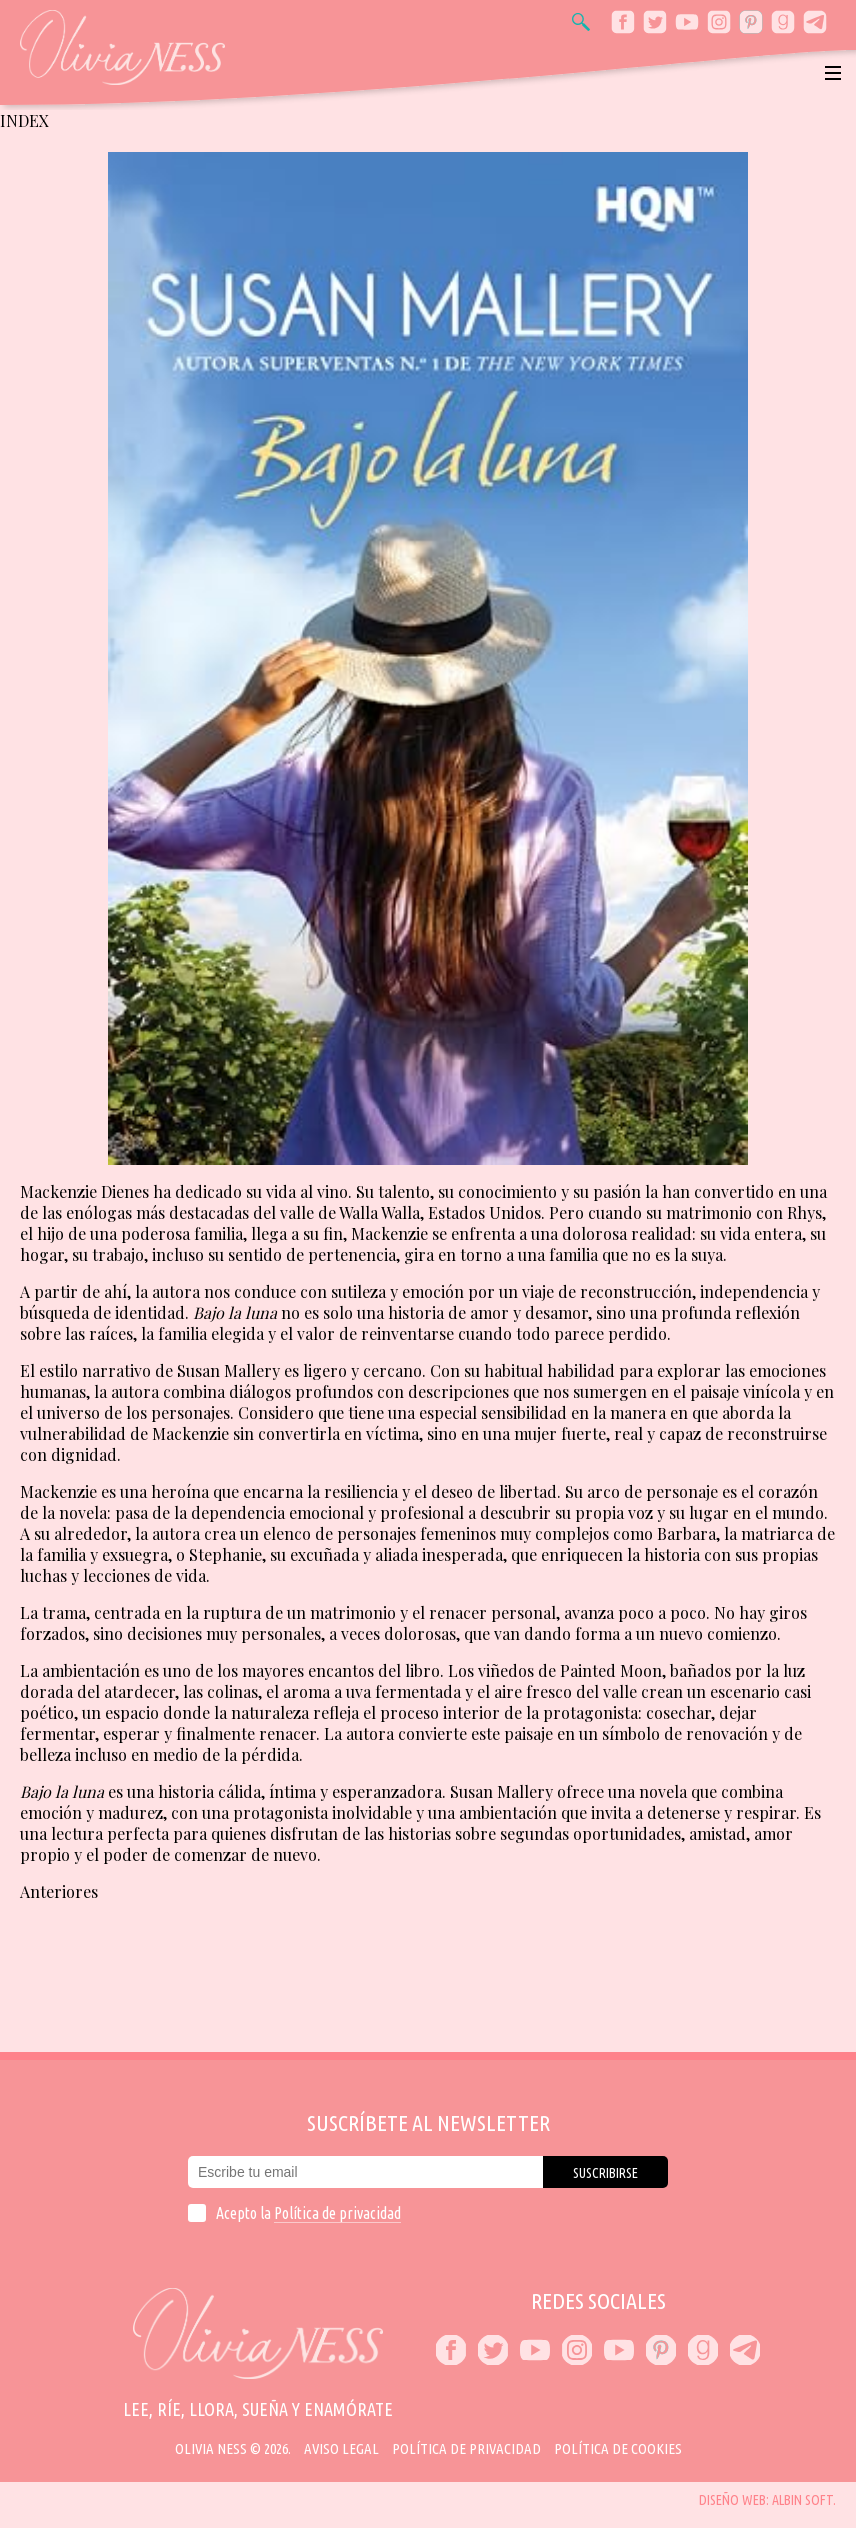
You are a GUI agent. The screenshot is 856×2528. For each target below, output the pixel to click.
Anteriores (59, 1891)
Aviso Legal (341, 2448)
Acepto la (308, 2213)
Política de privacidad (337, 2213)
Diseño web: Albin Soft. (767, 2500)
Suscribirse (605, 2173)
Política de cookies (618, 2448)
